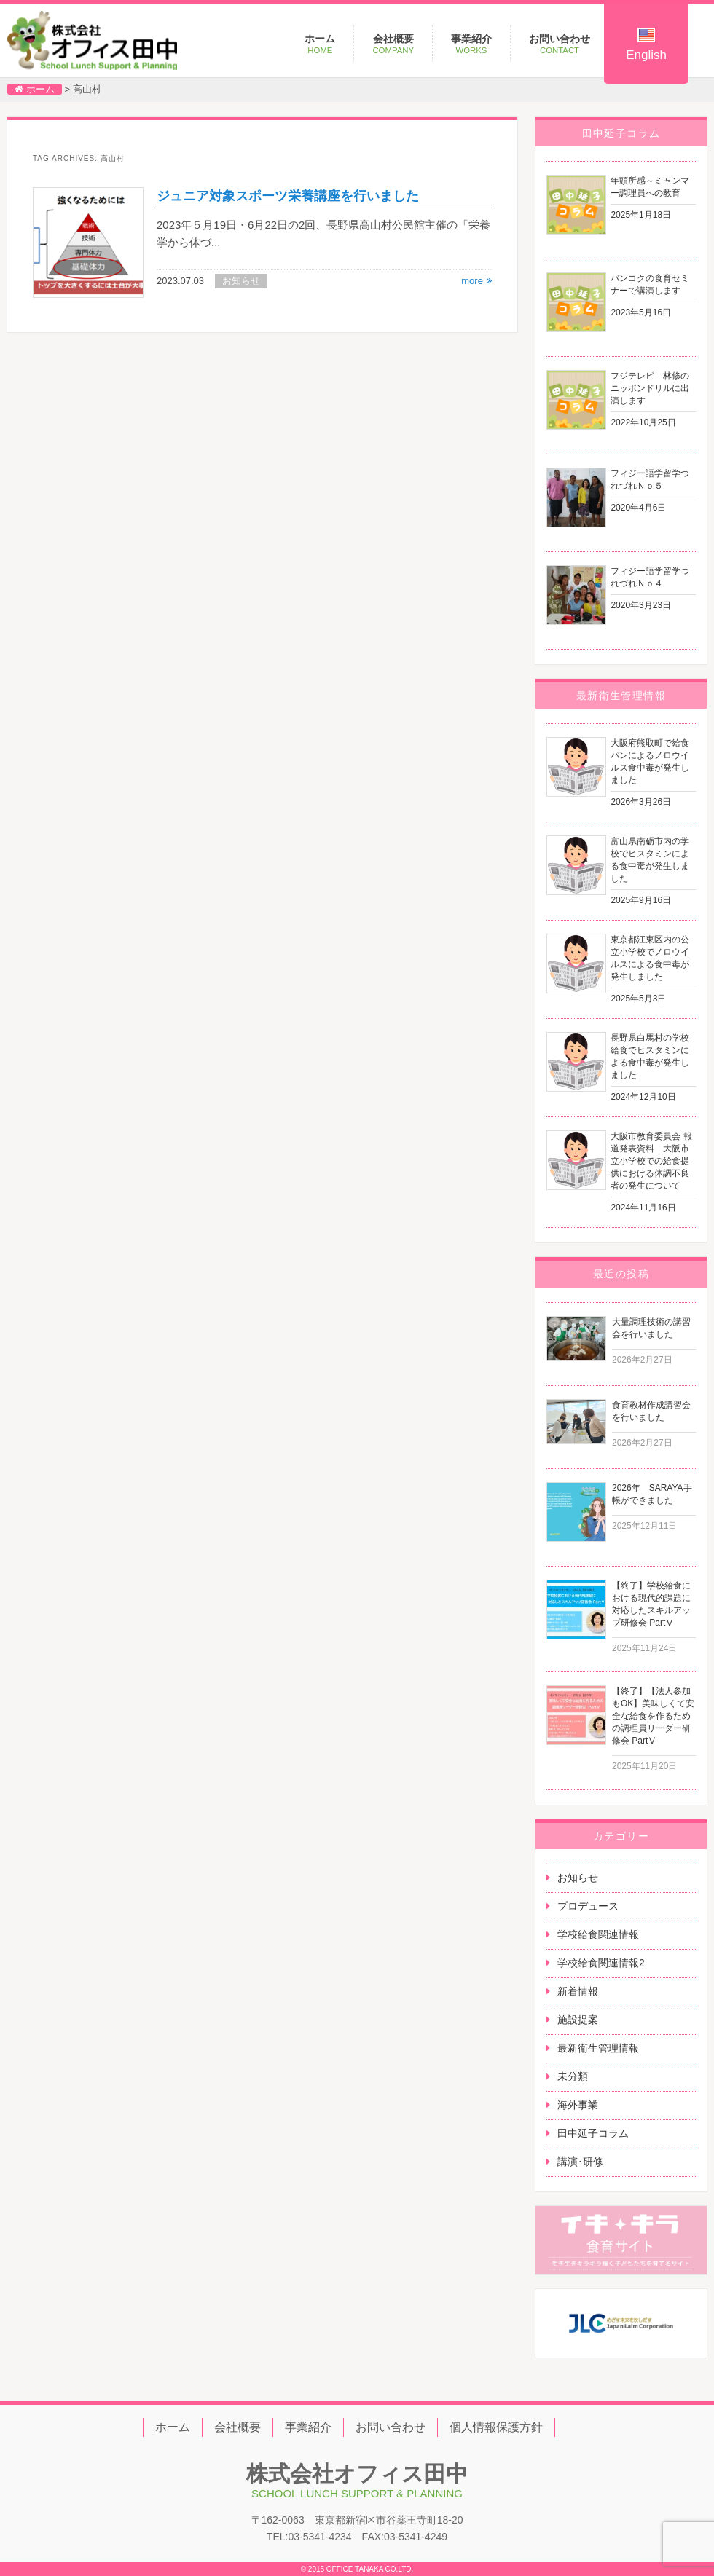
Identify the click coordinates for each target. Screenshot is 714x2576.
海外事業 (577, 2105)
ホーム (320, 44)
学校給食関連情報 (598, 1934)
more (472, 280)
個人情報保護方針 (496, 2427)
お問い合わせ (559, 44)
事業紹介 (471, 44)
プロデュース (588, 1906)
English (646, 45)
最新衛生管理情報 (598, 2048)
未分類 (572, 2076)
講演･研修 (580, 2161)
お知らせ (577, 1877)
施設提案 (577, 2019)
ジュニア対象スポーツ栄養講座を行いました (288, 196)
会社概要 (393, 44)
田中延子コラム (593, 2133)
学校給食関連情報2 (601, 1963)
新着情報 (577, 1991)
